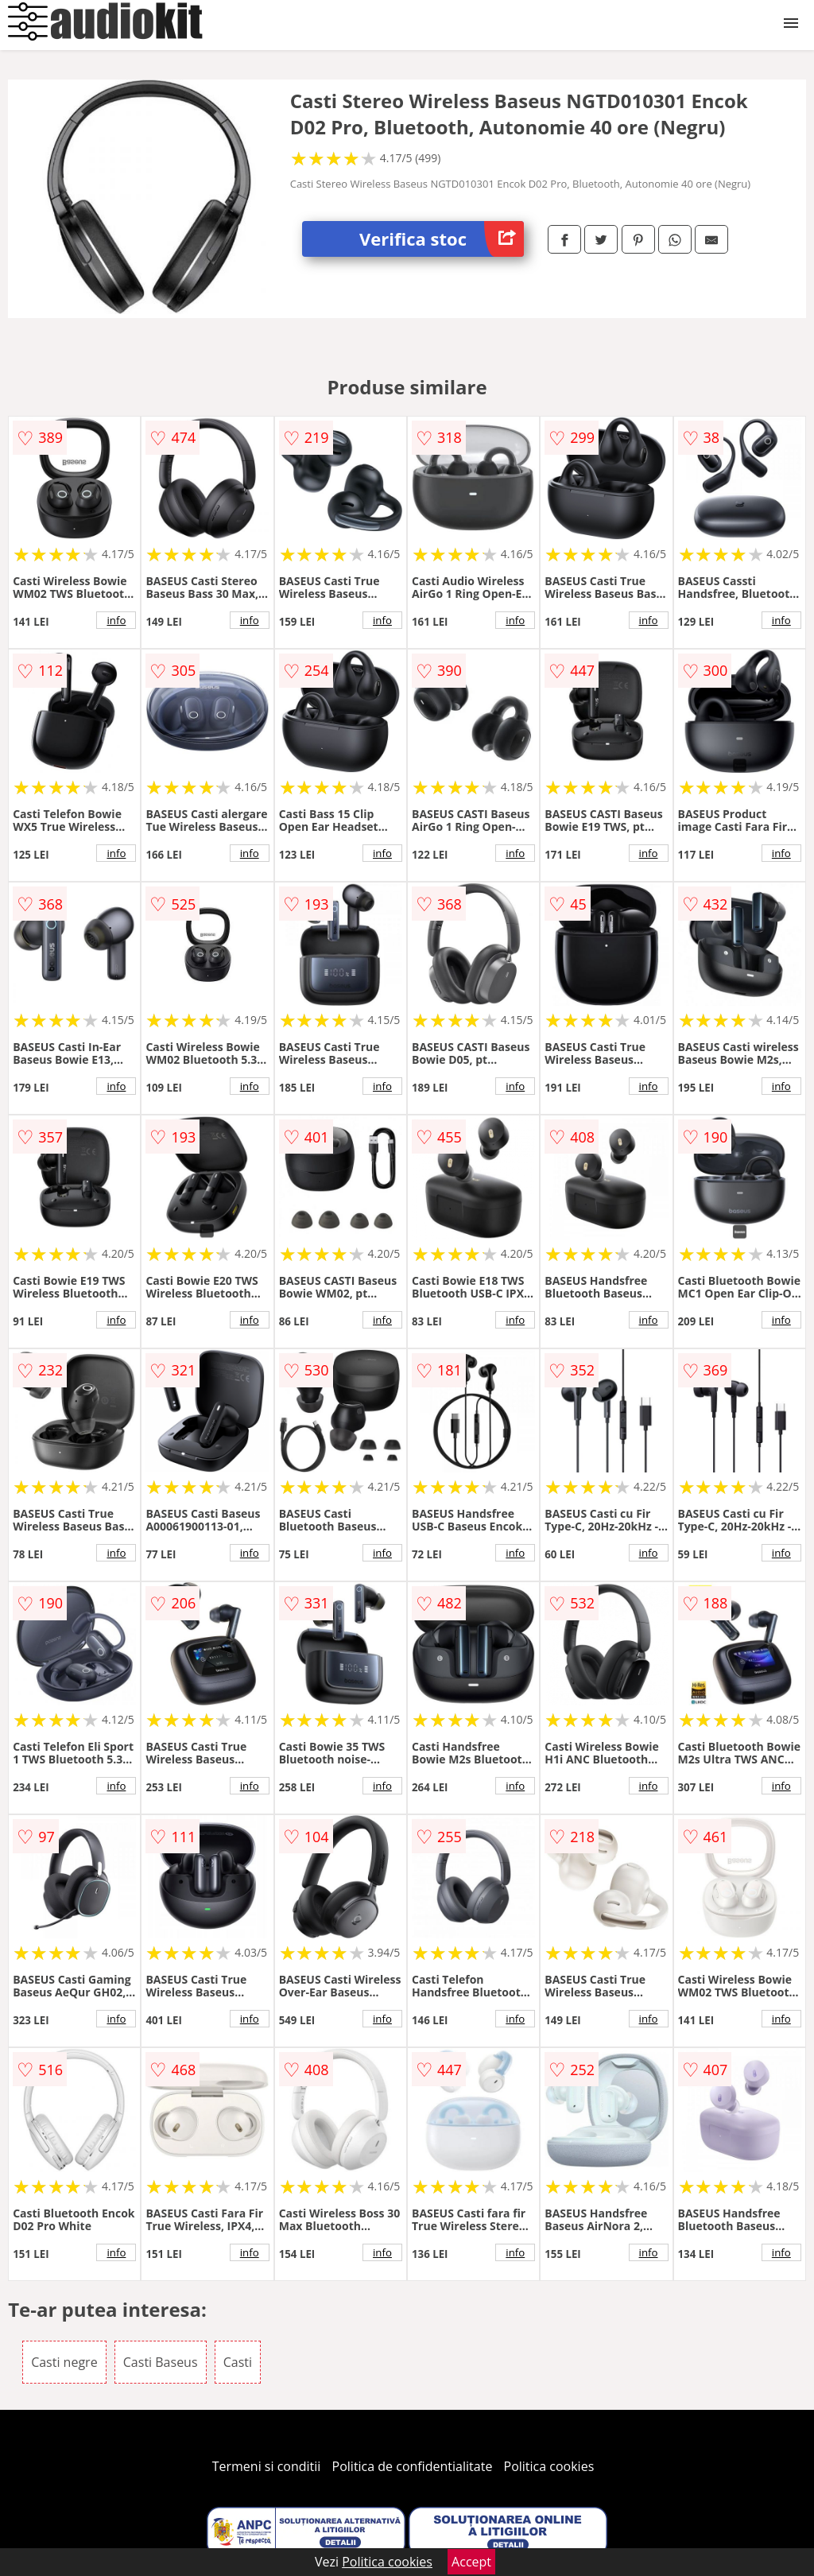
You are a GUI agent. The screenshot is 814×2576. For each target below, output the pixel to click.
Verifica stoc (441, 239)
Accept (471, 2561)
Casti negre (64, 2362)
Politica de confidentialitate (412, 2466)
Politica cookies (549, 2466)
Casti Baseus (160, 2362)
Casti (237, 2362)
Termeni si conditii (266, 2466)
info (116, 620)
